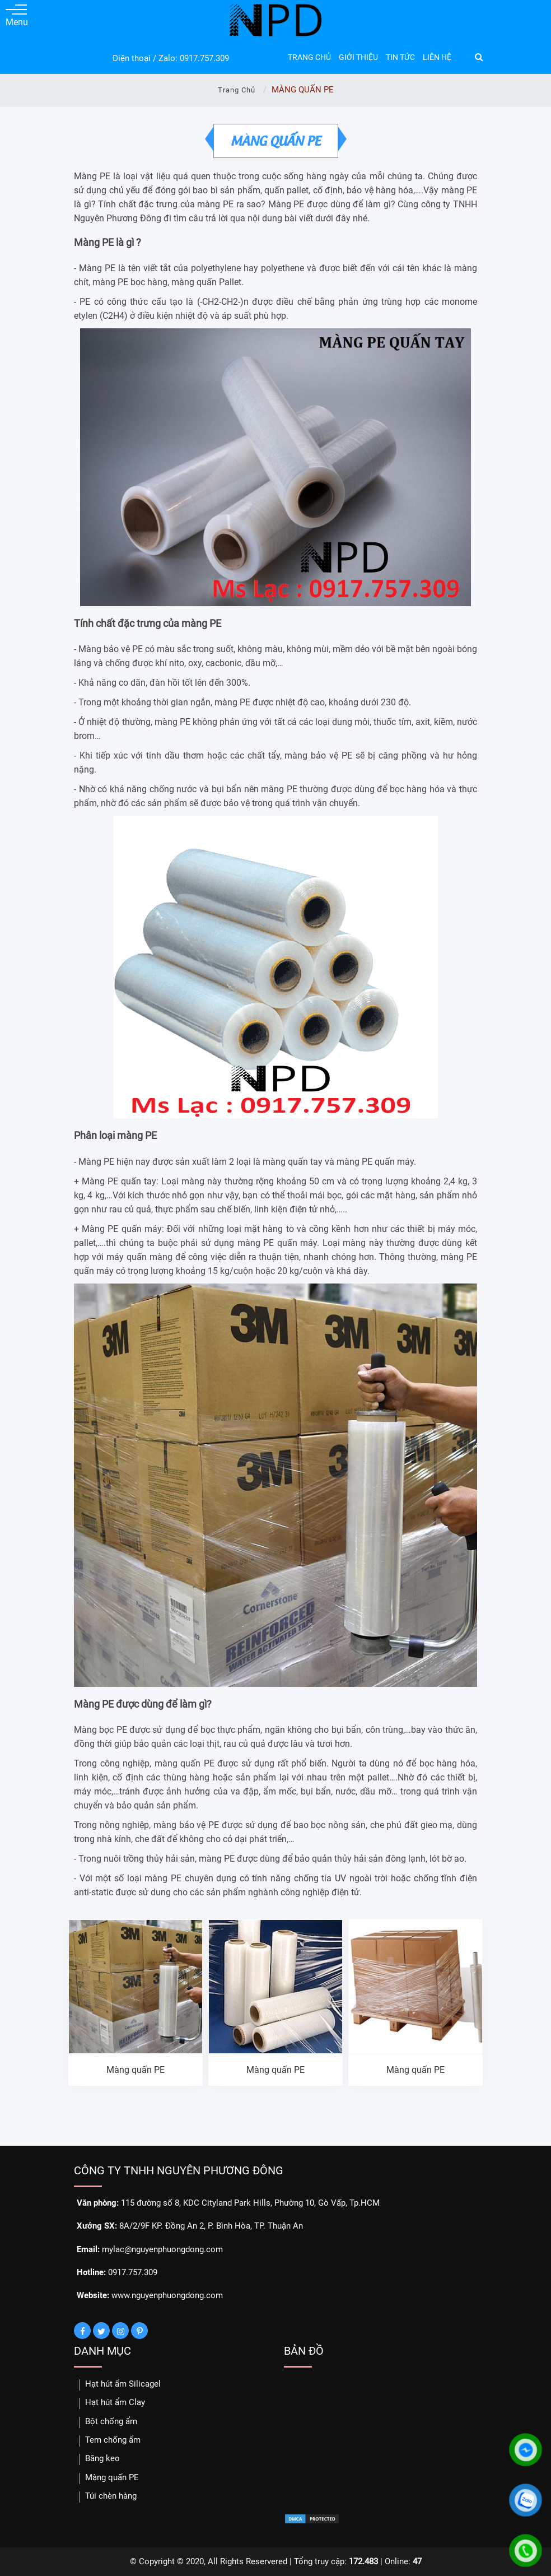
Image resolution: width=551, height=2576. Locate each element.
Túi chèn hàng (111, 2496)
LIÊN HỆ (437, 57)
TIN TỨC (400, 57)
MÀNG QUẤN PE (276, 139)
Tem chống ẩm (113, 2440)
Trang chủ (236, 90)
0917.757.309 (204, 58)
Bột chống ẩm (111, 2421)
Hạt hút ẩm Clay (115, 2402)
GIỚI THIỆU (358, 57)
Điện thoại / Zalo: (145, 58)
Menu (16, 15)
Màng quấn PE (135, 2069)
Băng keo (102, 2458)
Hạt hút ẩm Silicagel (123, 2384)
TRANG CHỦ (309, 57)
